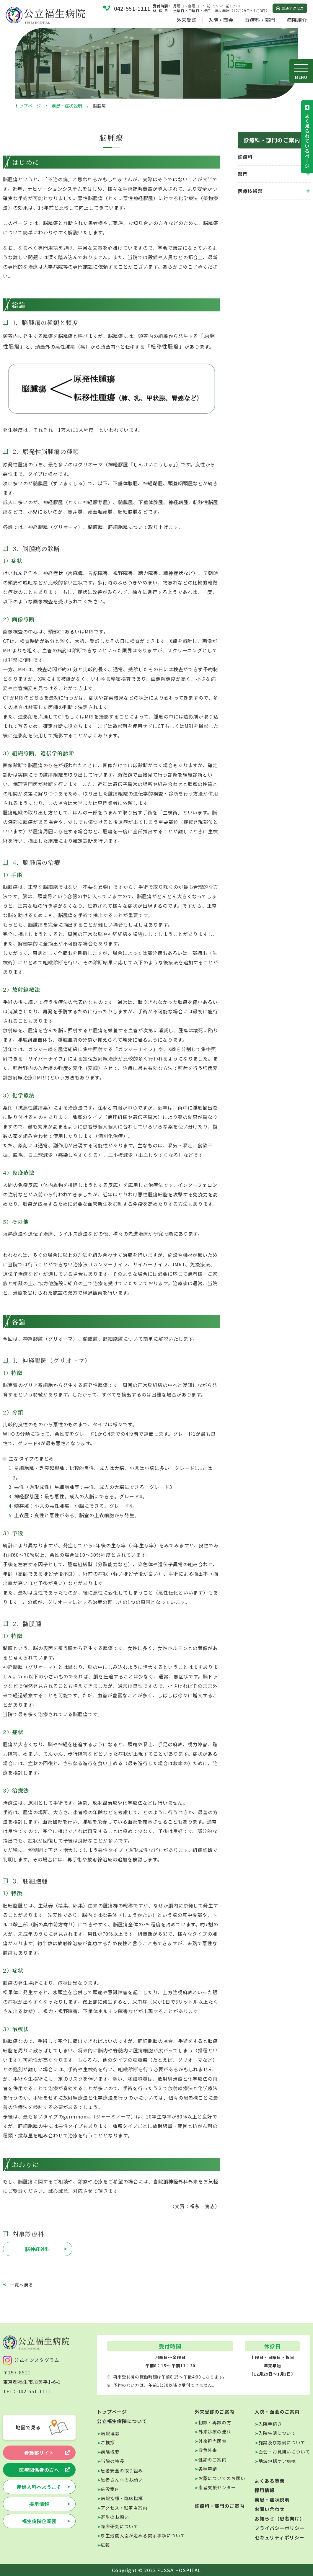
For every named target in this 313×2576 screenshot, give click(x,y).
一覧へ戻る (21, 2284)
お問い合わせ (270, 2509)
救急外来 (207, 2450)
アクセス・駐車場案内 (124, 2508)
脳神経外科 (37, 2248)
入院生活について (277, 2433)
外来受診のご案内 (215, 2411)
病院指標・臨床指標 (122, 2498)
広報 (105, 2545)
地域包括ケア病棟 (277, 2461)
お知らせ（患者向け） (280, 2518)
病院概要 (110, 2452)
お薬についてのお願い (221, 2478)
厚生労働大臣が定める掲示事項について (143, 2535)
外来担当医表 (212, 2441)
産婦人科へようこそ (39, 2486)
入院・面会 (221, 19)
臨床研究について (119, 2526)
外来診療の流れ (214, 2431)
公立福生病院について (122, 2421)
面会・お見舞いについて (284, 2451)
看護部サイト (39, 2452)
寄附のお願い (115, 2517)
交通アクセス (293, 8)
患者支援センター (217, 2487)
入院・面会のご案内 (277, 2411)
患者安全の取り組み (122, 2470)
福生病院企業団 (39, 2521)
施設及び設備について (281, 2442)
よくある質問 (270, 2480)
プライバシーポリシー (280, 2527)
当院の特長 (112, 2461)
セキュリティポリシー (279, 2537)
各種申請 (207, 2469)
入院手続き (270, 2424)
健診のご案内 (212, 2459)
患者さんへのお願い (122, 2480)
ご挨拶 (108, 2442)
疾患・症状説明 (67, 106)
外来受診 (187, 19)
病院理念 (110, 2433)
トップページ (28, 106)
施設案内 (110, 2489)
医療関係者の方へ (39, 2469)
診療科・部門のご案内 (220, 2505)
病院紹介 (297, 19)
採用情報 (39, 2504)
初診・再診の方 (214, 2422)
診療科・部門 (260, 19)
